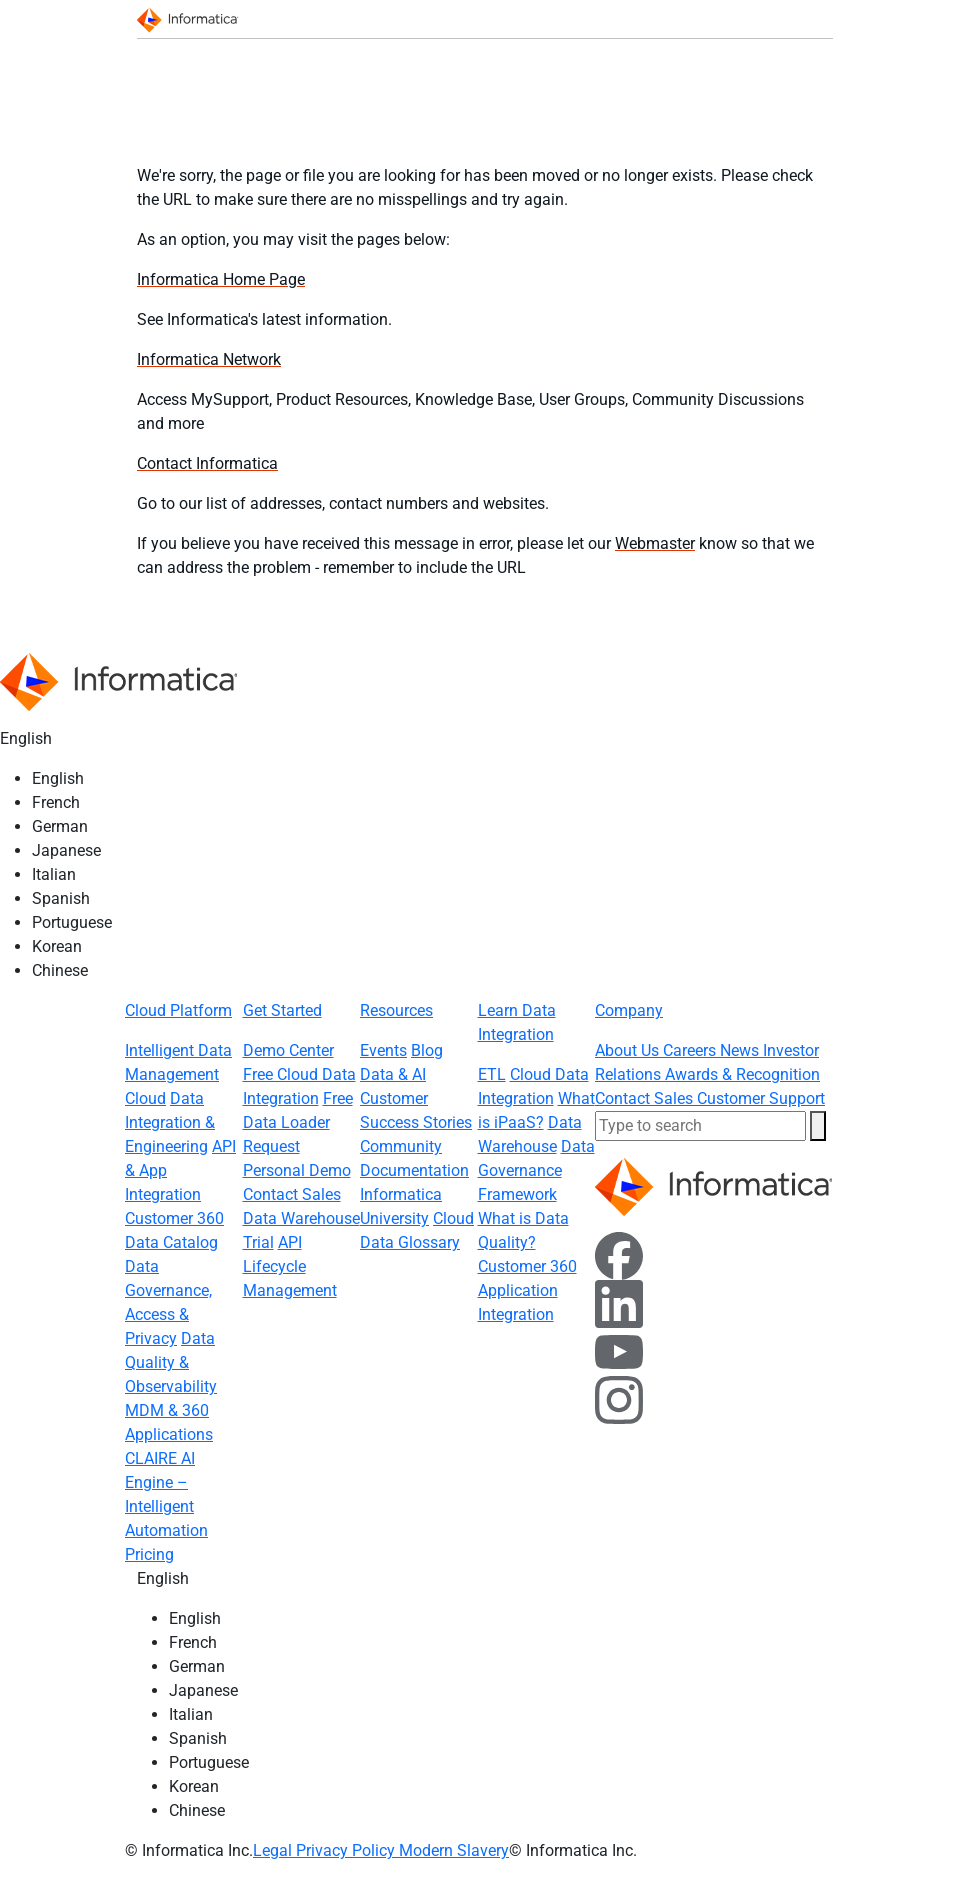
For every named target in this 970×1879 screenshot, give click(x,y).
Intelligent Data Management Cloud (178, 1074)
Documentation (414, 1170)
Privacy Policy (347, 1850)
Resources (396, 1010)
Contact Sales (292, 1194)
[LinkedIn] (619, 1302)
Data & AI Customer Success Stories (416, 1098)
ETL (492, 1074)
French (56, 802)
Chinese (60, 970)
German (60, 826)
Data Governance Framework (536, 1170)
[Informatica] (191, 19)
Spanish (61, 898)
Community (401, 1146)
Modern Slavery (454, 1850)
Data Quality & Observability (171, 1362)
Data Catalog (171, 1242)
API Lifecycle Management (290, 1266)
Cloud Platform (178, 1010)
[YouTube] (619, 1350)
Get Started (282, 1010)
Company (629, 1010)
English (58, 778)
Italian (54, 874)
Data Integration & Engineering (170, 1122)
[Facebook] (619, 1254)
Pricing (149, 1554)
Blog (427, 1050)
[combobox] (700, 1126)
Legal (274, 1850)
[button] (818, 1126)
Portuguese (72, 922)
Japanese (66, 850)
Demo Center (288, 1050)
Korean (57, 946)
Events (383, 1050)
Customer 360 (174, 1218)
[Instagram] (619, 1398)
